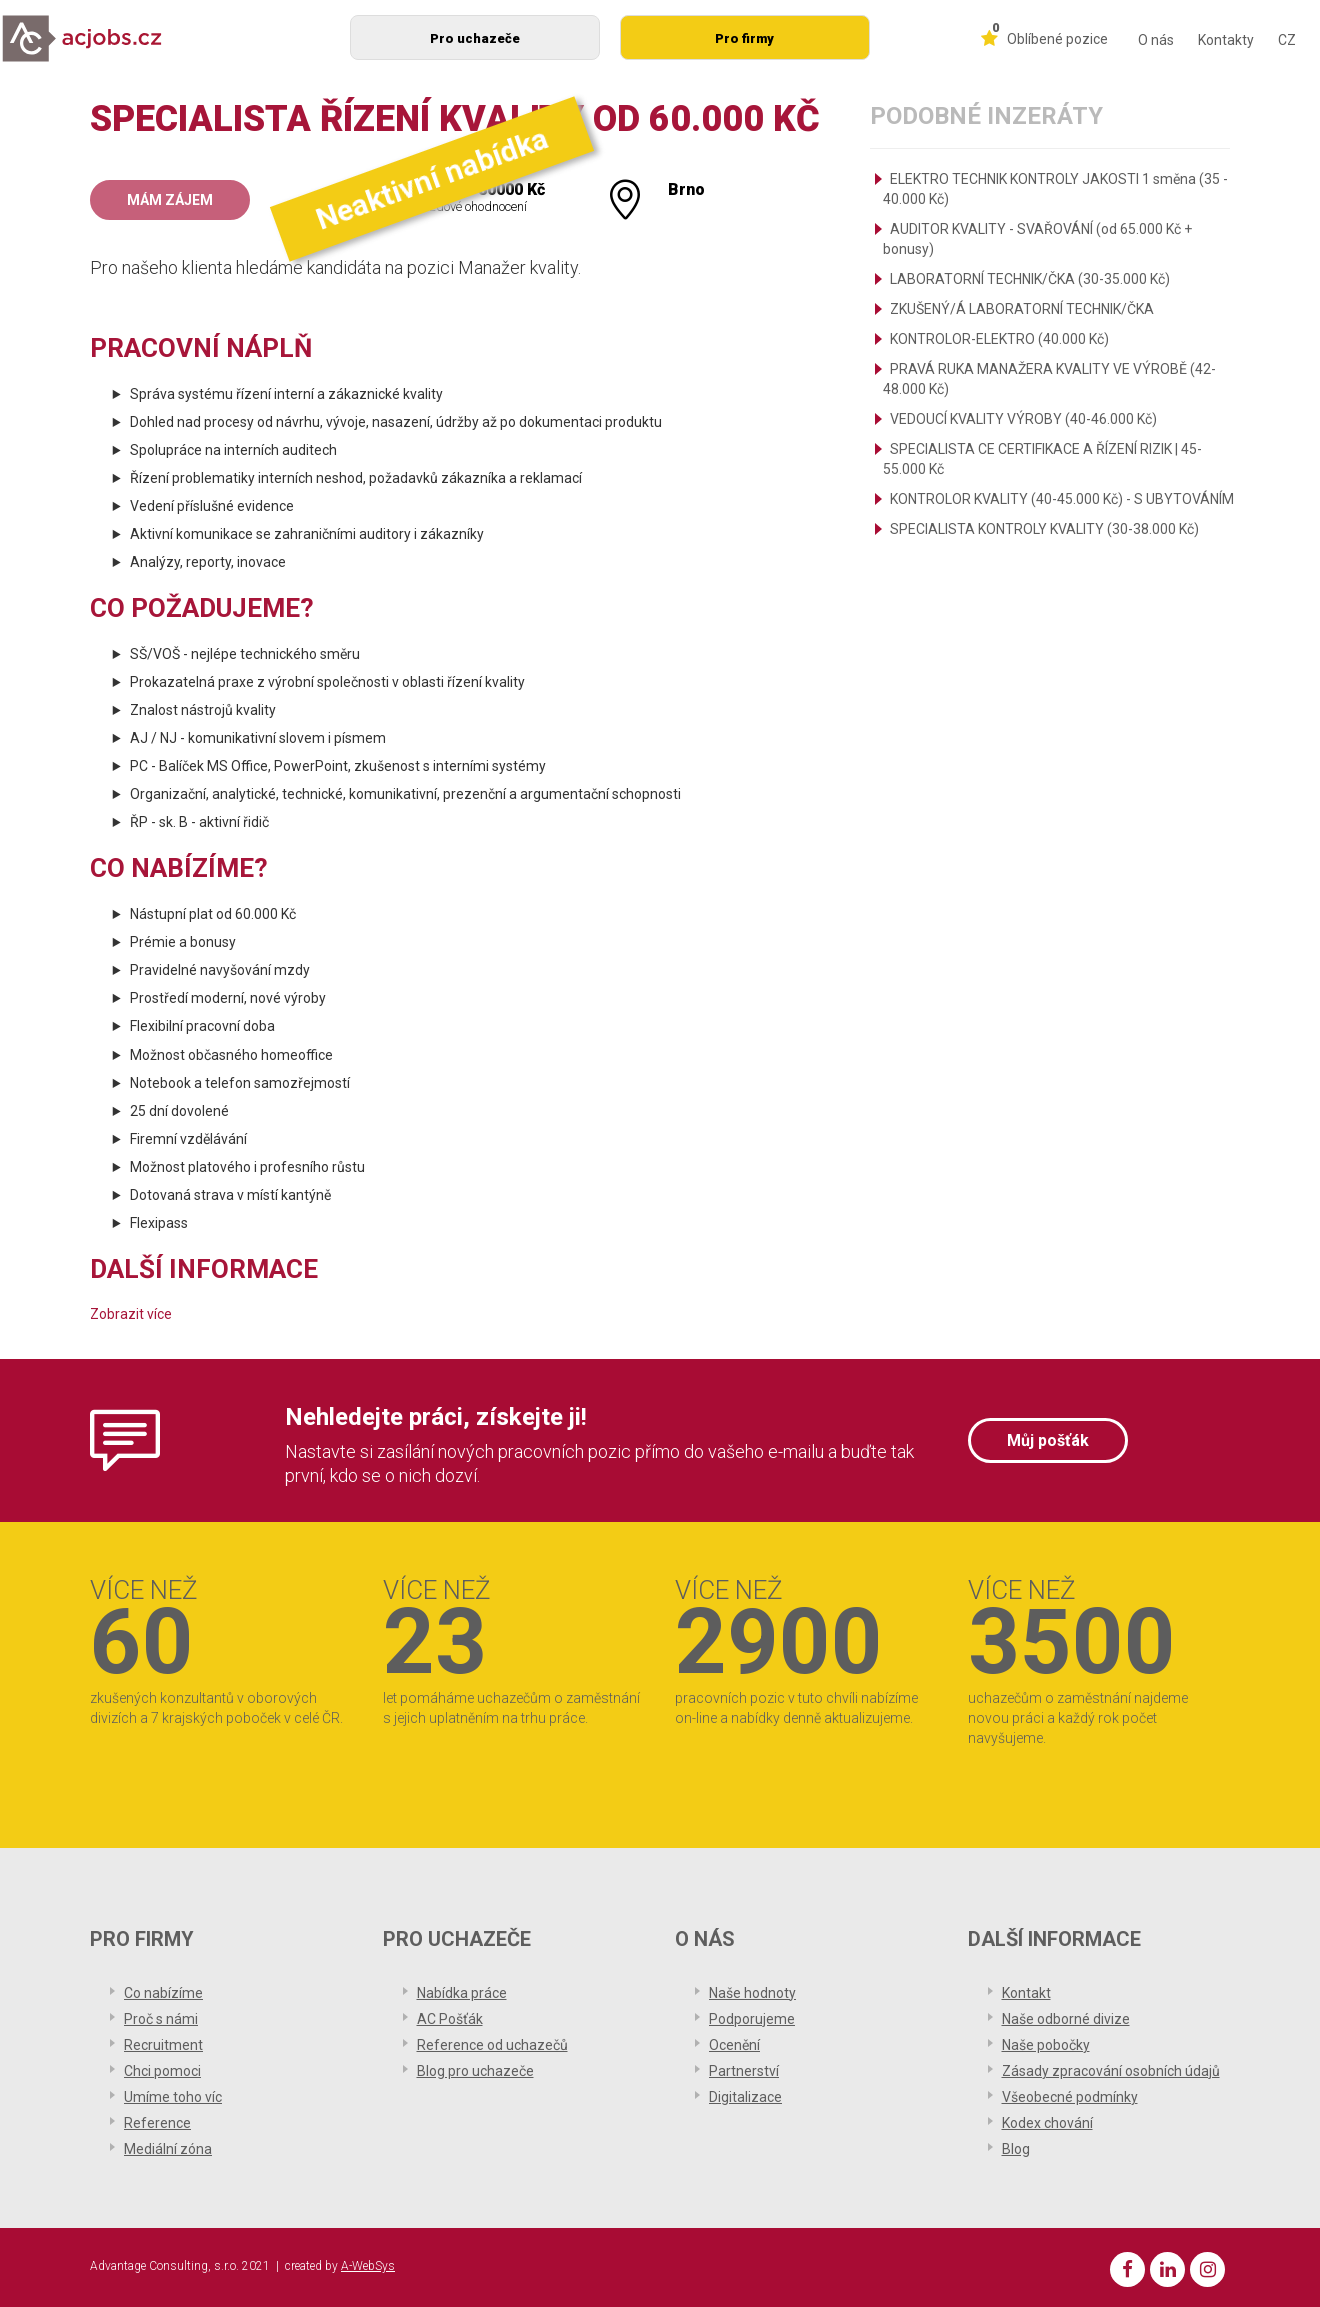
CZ (1287, 40)
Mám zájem (170, 200)
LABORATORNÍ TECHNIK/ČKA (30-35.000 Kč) (1030, 279)
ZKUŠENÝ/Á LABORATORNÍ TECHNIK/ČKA (1022, 309)
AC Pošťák (450, 2019)
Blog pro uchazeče (475, 2071)
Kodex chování (1047, 2123)
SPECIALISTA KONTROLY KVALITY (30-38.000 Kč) (1044, 529)
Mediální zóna (168, 2149)
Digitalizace (745, 2097)
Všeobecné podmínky (1070, 2097)
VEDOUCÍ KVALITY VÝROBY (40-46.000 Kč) (1023, 419)
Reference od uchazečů (492, 2045)
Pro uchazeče (475, 38)
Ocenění (734, 2045)
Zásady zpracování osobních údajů (1111, 2071)
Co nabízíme (163, 1993)
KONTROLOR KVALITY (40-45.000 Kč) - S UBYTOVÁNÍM (1062, 499)
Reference (157, 2123)
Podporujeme (752, 2019)
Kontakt (1026, 1993)
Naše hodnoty (752, 1993)
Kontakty (1226, 40)
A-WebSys (368, 2266)
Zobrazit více (131, 1314)
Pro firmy (744, 38)
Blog (1016, 2149)
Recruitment (163, 2045)
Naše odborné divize (1066, 2019)
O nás (1156, 40)
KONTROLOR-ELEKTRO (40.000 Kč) (999, 339)
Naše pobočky (1046, 2045)
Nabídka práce (462, 1993)
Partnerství (744, 2071)
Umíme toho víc (173, 2097)
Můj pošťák (1048, 1440)
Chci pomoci (162, 2071)
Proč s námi (161, 2019)
